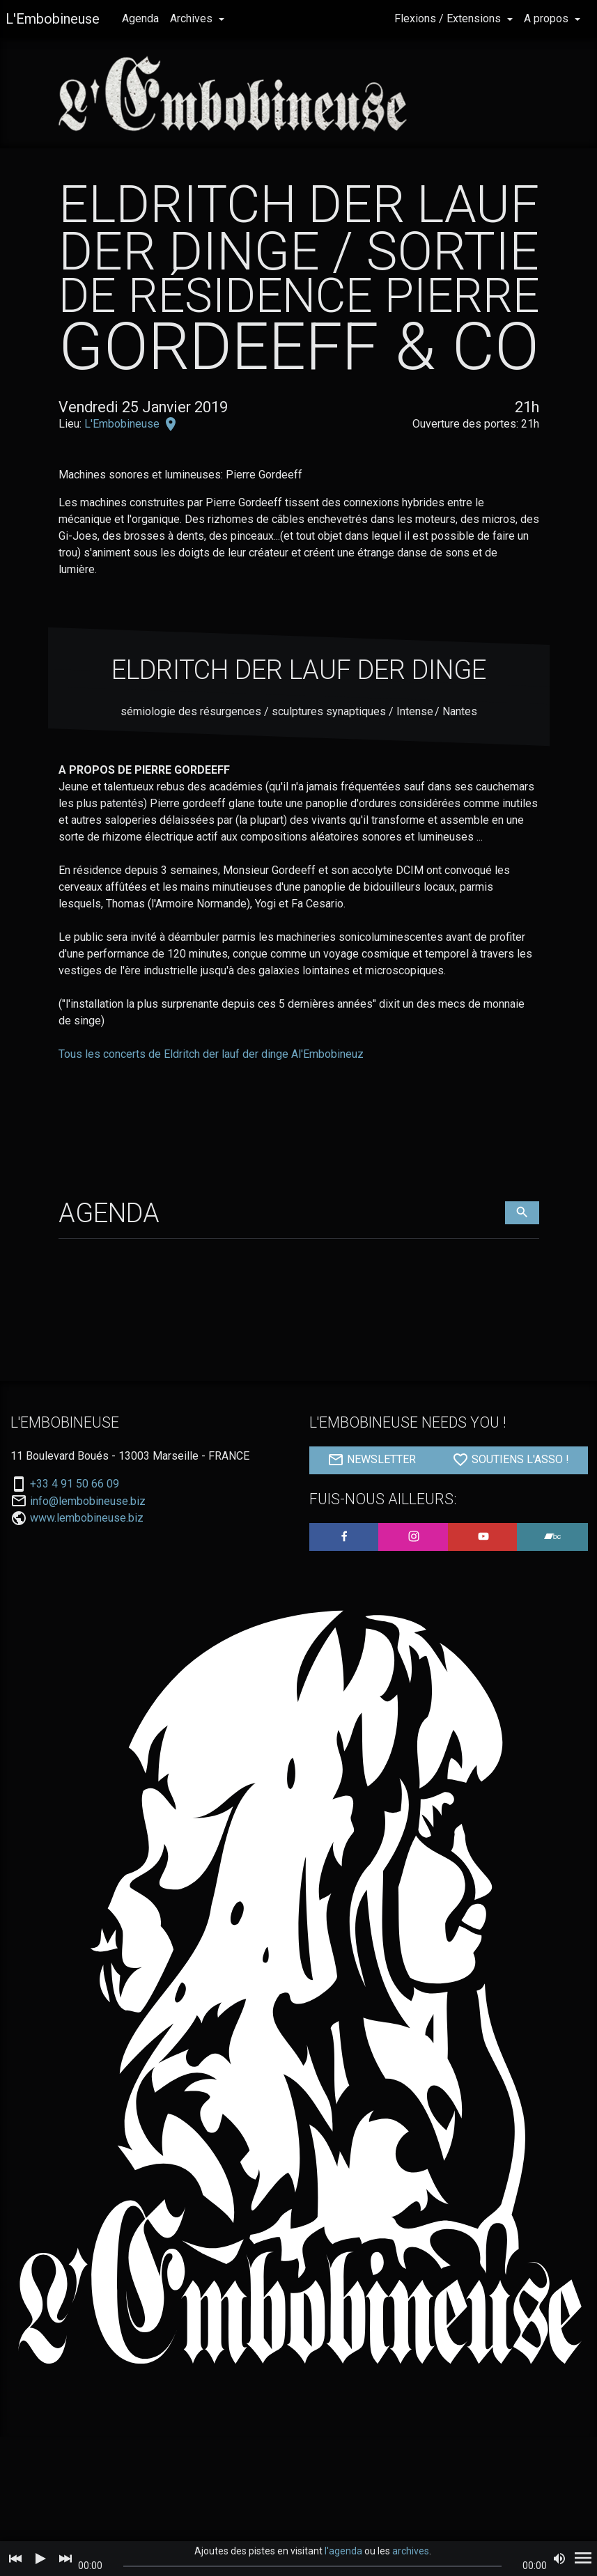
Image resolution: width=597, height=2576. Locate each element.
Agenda (140, 18)
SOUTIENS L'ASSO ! (510, 1459)
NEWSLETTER (371, 1459)
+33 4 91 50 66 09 (74, 1484)
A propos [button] (547, 18)
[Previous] (15, 2558)
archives (410, 2551)
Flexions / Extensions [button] (449, 18)
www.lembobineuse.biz (87, 1517)
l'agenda (343, 2551)
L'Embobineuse (53, 18)
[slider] (312, 2566)
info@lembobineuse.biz (88, 1501)
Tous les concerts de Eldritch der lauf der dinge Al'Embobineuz (211, 1054)
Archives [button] (192, 18)
